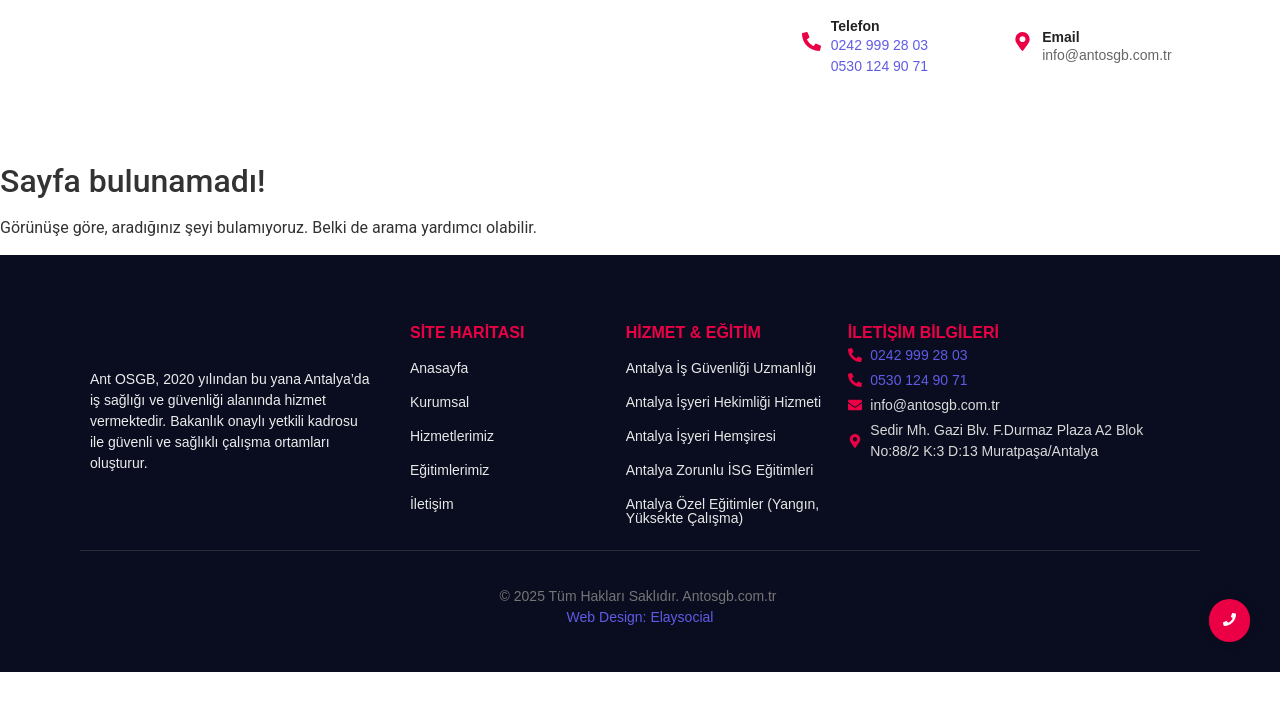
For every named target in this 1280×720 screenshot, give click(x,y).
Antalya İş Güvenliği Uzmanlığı (721, 368)
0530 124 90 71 (879, 66)
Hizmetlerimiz (326, 119)
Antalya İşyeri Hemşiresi (701, 436)
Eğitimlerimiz (447, 119)
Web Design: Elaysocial (640, 617)
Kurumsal (215, 119)
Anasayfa (118, 119)
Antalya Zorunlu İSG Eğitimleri (720, 470)
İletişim (547, 119)
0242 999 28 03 (879, 45)
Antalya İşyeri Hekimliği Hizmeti (723, 402)
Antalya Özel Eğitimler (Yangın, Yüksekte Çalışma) (723, 511)
